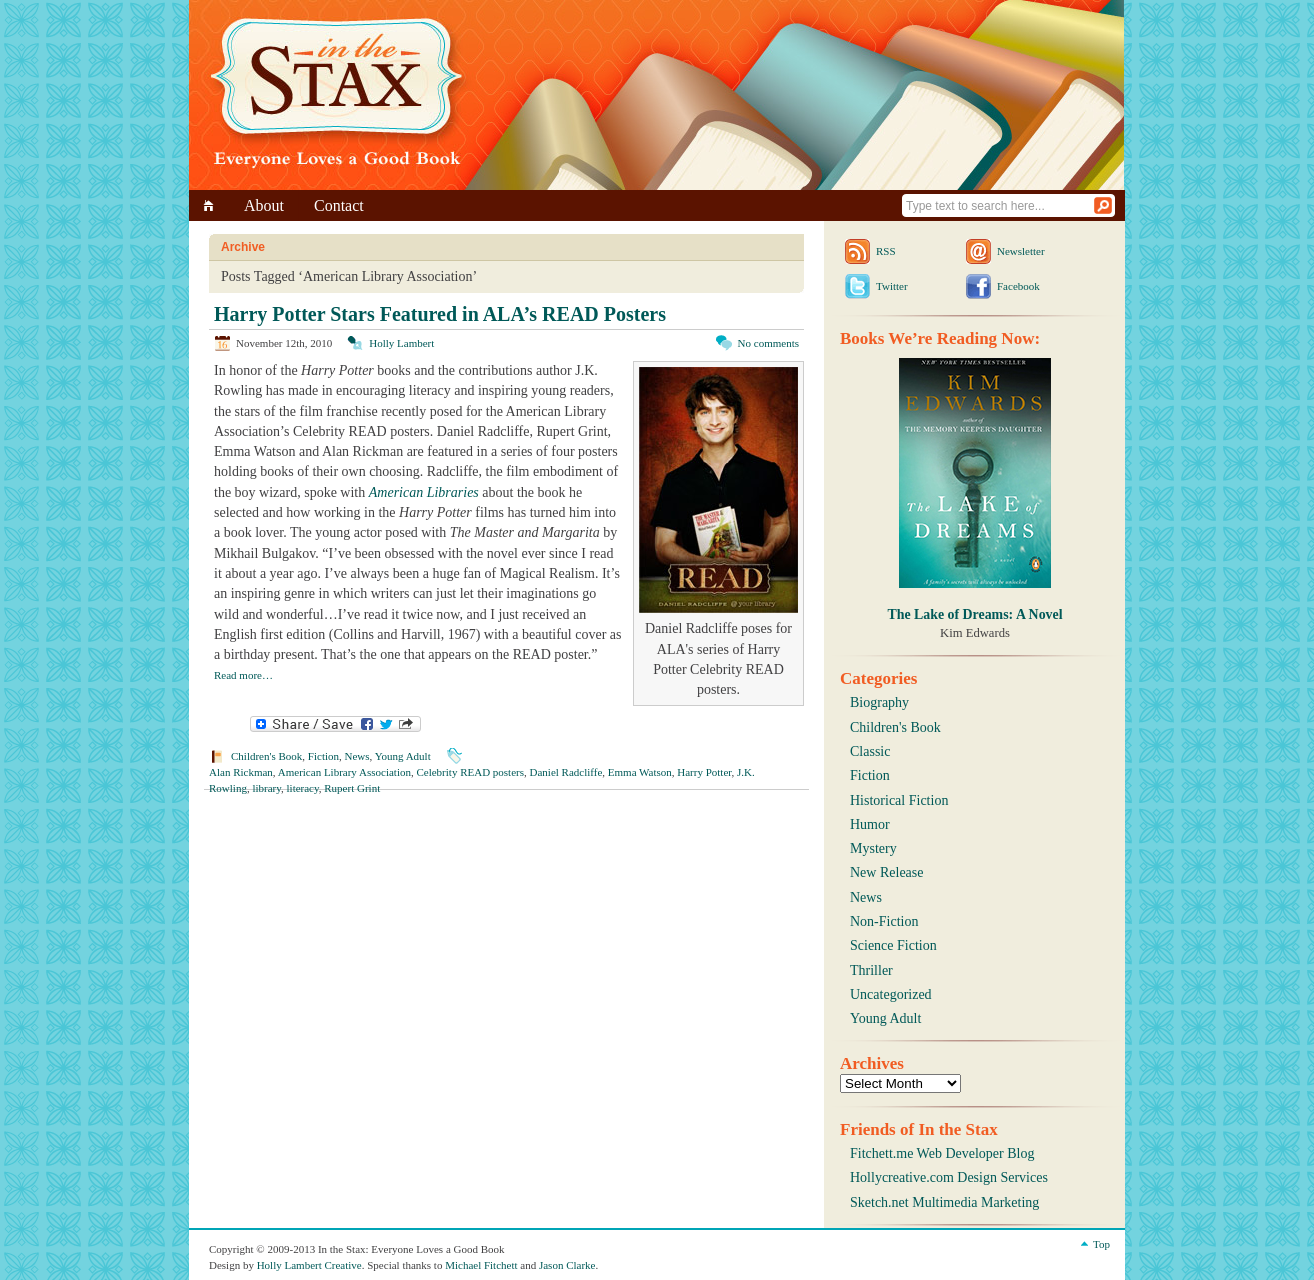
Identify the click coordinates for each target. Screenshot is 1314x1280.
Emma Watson (640, 772)
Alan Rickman (241, 772)
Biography (879, 702)
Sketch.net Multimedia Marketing (944, 1202)
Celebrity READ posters (470, 772)
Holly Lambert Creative (309, 1265)
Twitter (892, 286)
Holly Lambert (401, 343)
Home (211, 205)
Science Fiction (893, 945)
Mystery (873, 848)
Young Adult (403, 756)
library (266, 788)
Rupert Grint (352, 788)
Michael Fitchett (481, 1265)
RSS (886, 251)
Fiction (323, 756)
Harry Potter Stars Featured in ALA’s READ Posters (440, 314)
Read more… (243, 675)
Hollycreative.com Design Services (949, 1177)
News (357, 756)
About (264, 205)
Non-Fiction (884, 921)
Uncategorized (891, 994)
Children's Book (266, 756)
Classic (870, 751)
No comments (768, 343)
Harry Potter (704, 772)
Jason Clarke (567, 1265)
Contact (339, 205)
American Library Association (344, 772)
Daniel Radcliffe (566, 772)
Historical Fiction (899, 800)
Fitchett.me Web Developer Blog (942, 1153)
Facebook (1018, 286)
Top (1101, 1244)
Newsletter (1021, 251)
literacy (303, 788)
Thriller (871, 970)
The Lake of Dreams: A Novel (974, 614)
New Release (886, 872)
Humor (870, 824)
